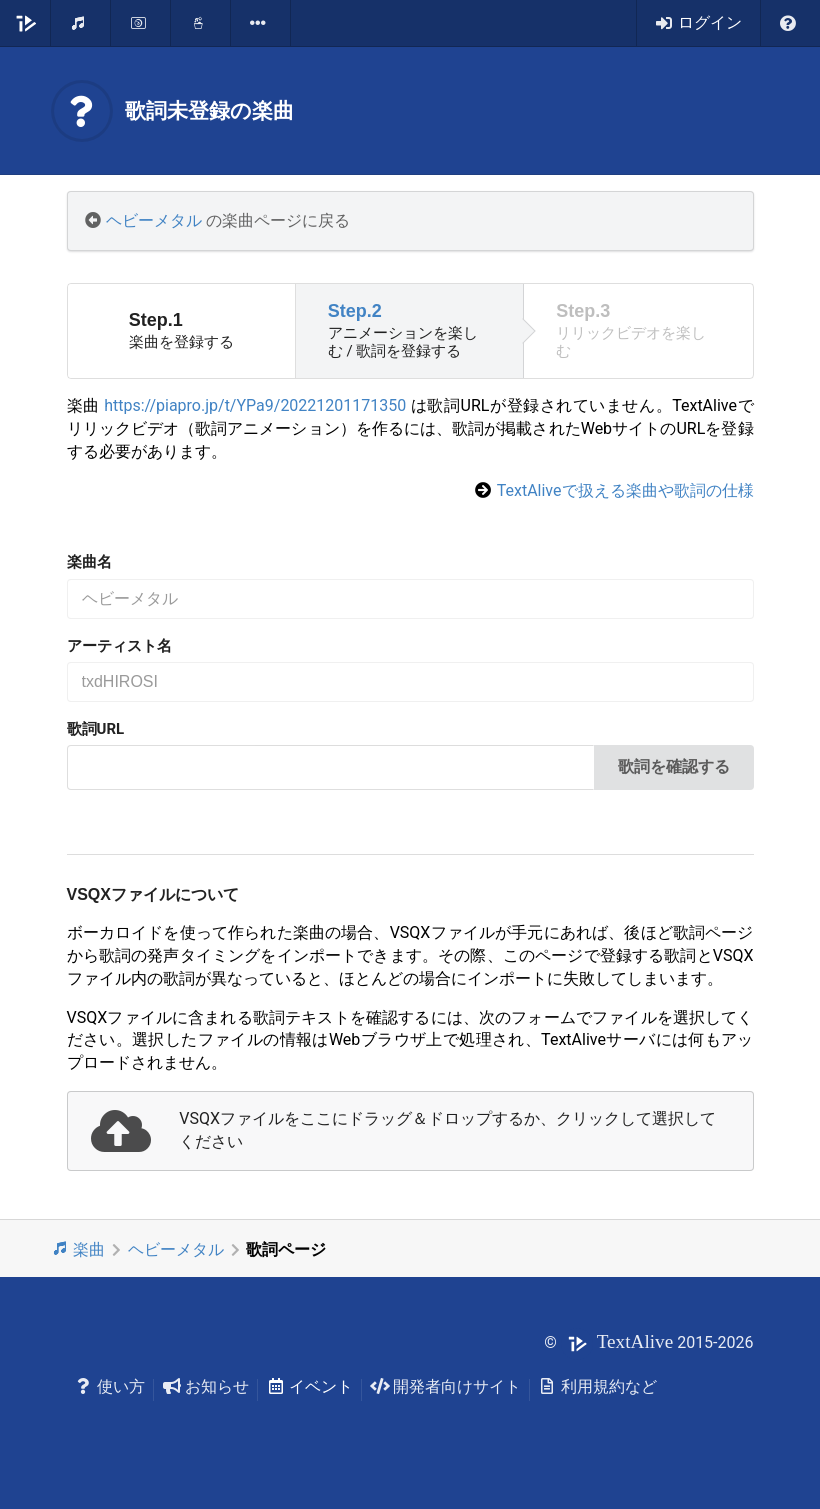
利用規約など (597, 1386)
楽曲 (78, 1249)
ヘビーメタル (154, 220)
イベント (309, 1386)
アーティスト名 (119, 646)
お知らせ (205, 1386)
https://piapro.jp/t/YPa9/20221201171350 (255, 405)
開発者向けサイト (445, 1386)
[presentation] (410, 1131)
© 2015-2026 (648, 1342)
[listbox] (261, 23)
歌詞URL (96, 729)
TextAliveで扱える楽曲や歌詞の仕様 (625, 490)
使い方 (110, 1386)
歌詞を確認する (674, 766)
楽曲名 (89, 562)
